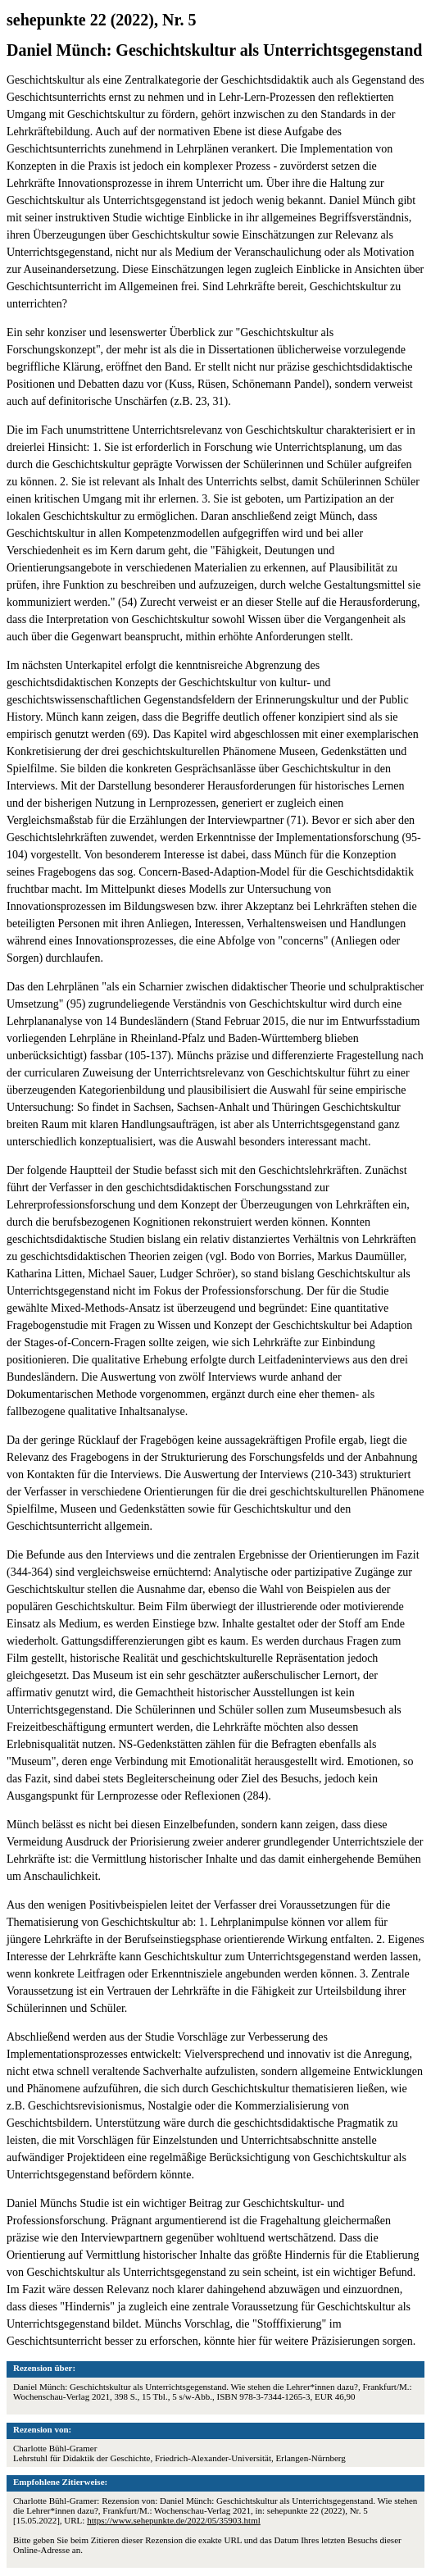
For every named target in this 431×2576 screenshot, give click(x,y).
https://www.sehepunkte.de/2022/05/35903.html (174, 2520)
